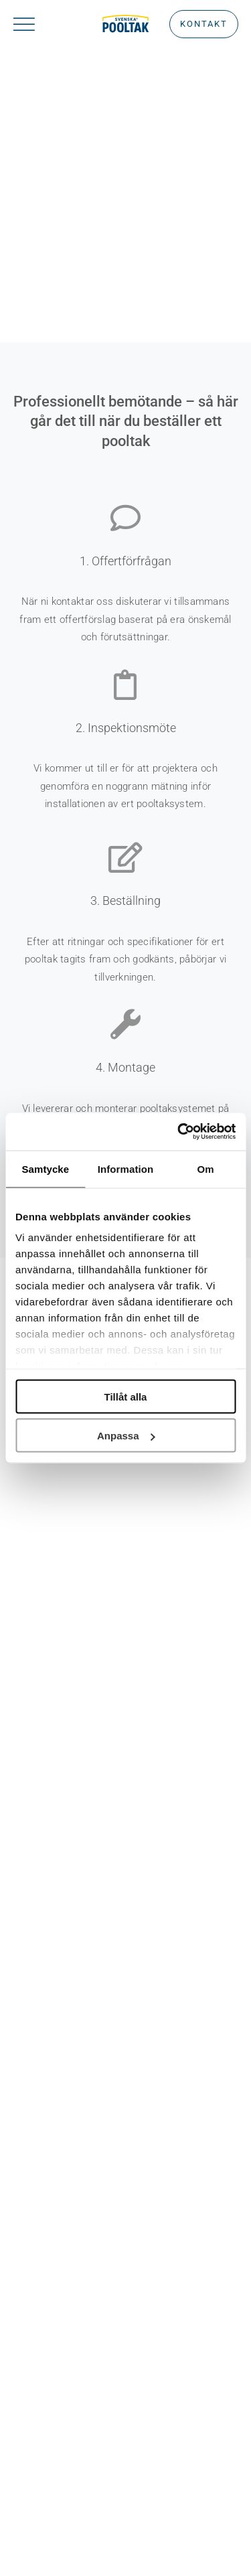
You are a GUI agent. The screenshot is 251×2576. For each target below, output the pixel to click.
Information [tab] (126, 1168)
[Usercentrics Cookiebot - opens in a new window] (179, 1132)
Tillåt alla (125, 1396)
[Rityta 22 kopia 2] (125, 20)
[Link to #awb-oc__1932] (40, 24)
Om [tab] (205, 1168)
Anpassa (126, 1435)
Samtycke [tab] (45, 1168)
